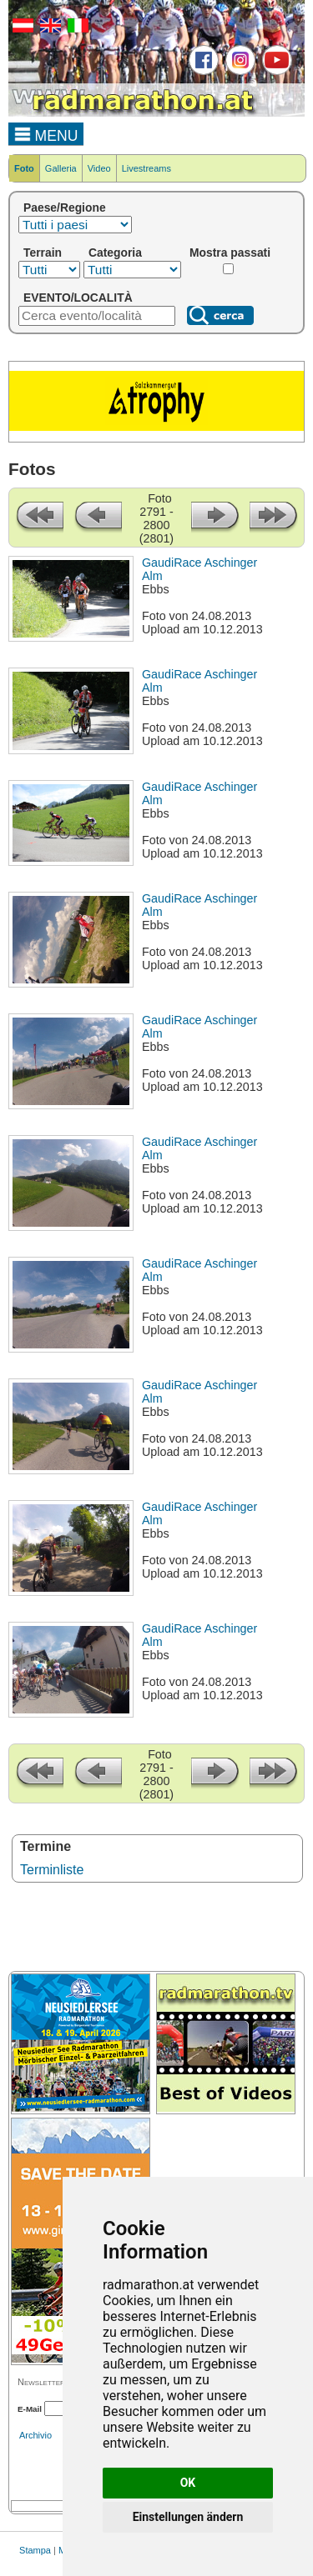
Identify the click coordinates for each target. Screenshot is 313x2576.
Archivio (35, 2435)
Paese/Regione (64, 207)
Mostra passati (229, 252)
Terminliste (51, 1870)
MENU (46, 133)
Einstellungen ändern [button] (188, 2516)
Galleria (61, 168)
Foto (24, 168)
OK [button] (188, 2482)
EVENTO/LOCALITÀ (78, 297)
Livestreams (146, 168)
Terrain (42, 252)
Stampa (35, 2550)
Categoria (115, 252)
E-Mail (30, 2408)
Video (99, 168)
